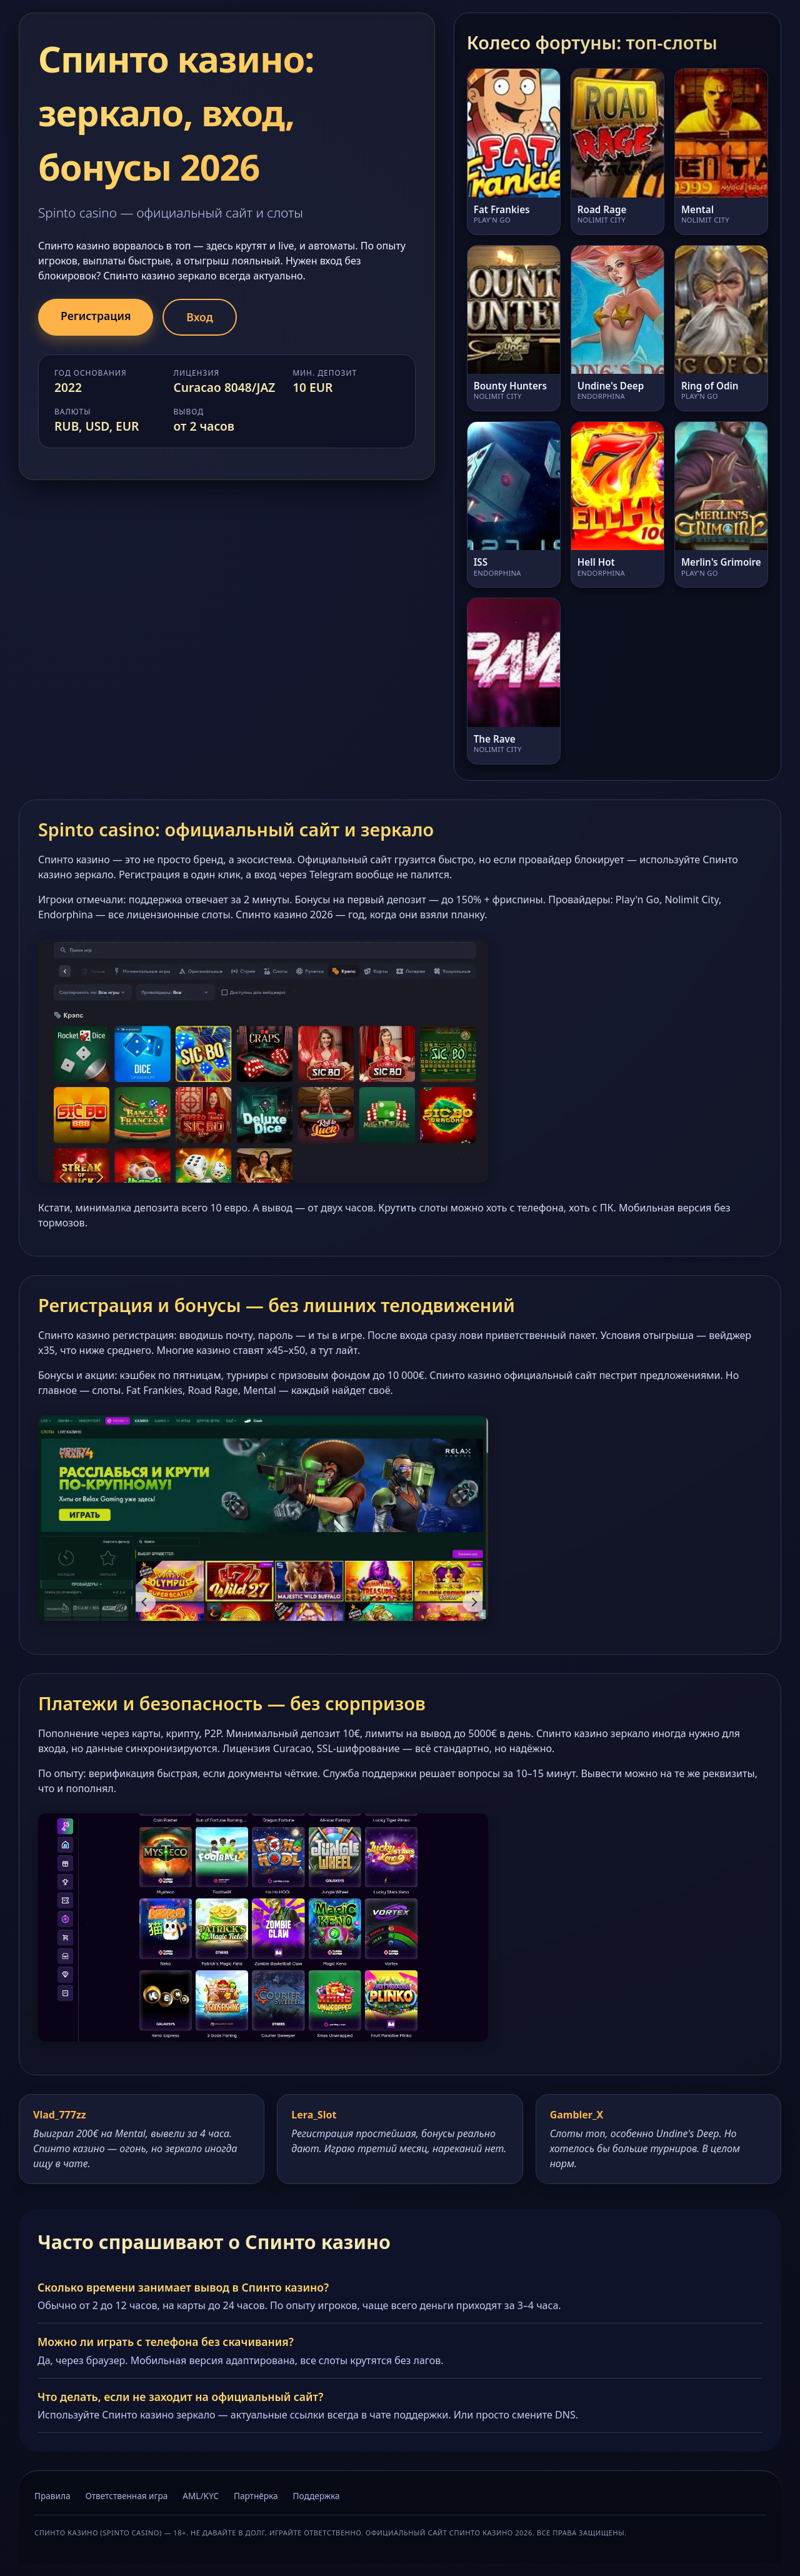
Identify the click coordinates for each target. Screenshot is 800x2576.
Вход (199, 316)
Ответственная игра (126, 2496)
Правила (52, 2496)
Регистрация (96, 315)
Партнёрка (256, 2496)
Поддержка (316, 2496)
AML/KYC (200, 2496)
